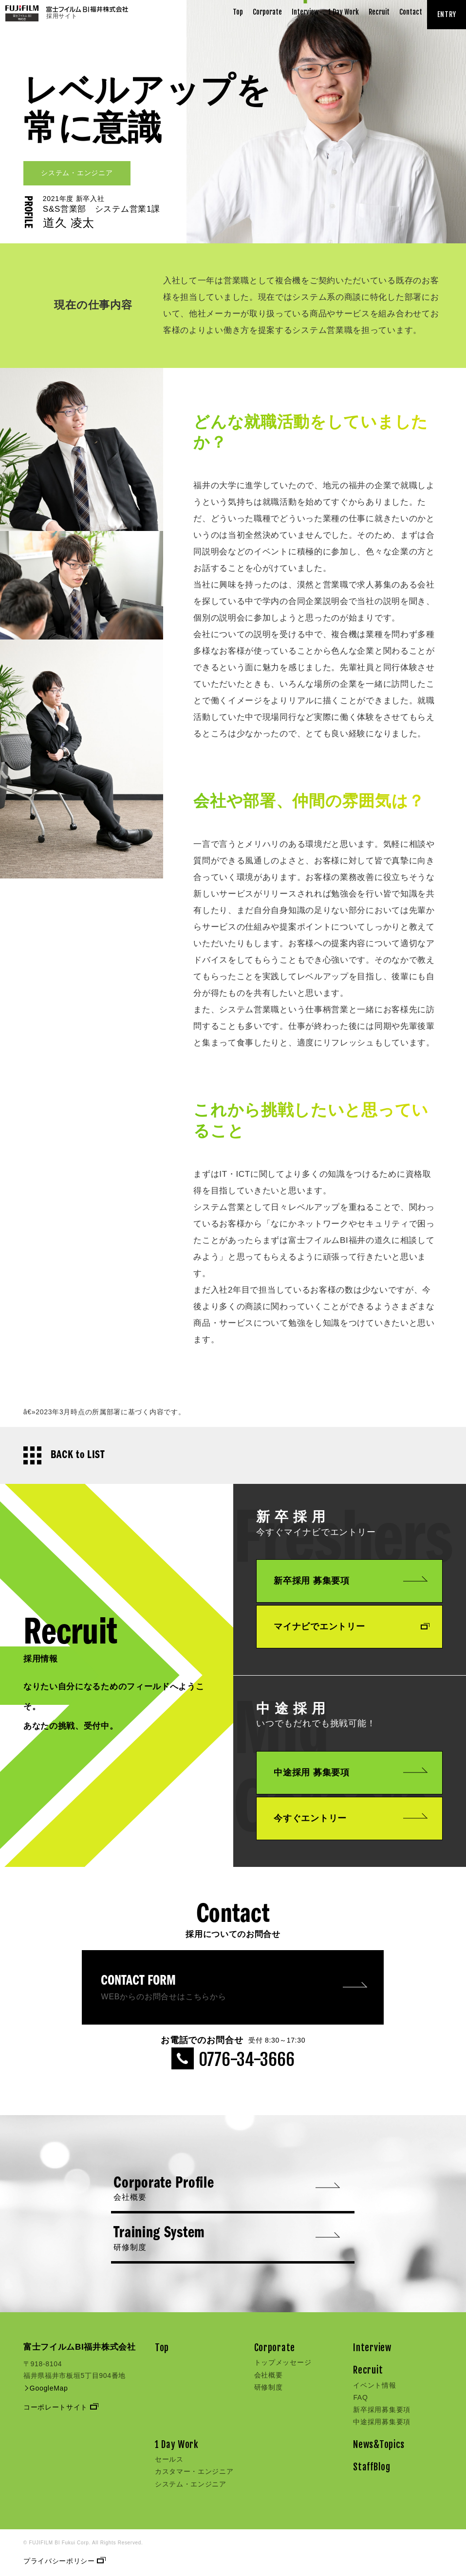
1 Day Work (343, 12)
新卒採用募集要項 (381, 2409)
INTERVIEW (58, 52)
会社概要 (268, 2375)
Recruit (379, 12)
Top (238, 12)
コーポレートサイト (60, 2407)
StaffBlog (371, 2467)
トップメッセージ (283, 2362)
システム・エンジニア (190, 2484)
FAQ (360, 2397)
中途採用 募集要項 (351, 1772)
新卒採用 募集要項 (351, 1581)
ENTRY (446, 14)
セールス (169, 2459)
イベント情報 (374, 2385)
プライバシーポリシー (63, 2561)
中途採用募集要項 (381, 2422)
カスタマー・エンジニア (194, 2471)
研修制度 (268, 2387)
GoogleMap (45, 2388)
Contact (410, 12)
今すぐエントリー (351, 1818)
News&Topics (379, 2444)
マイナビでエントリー (351, 1626)
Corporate (267, 12)
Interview (305, 12)
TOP (29, 52)
